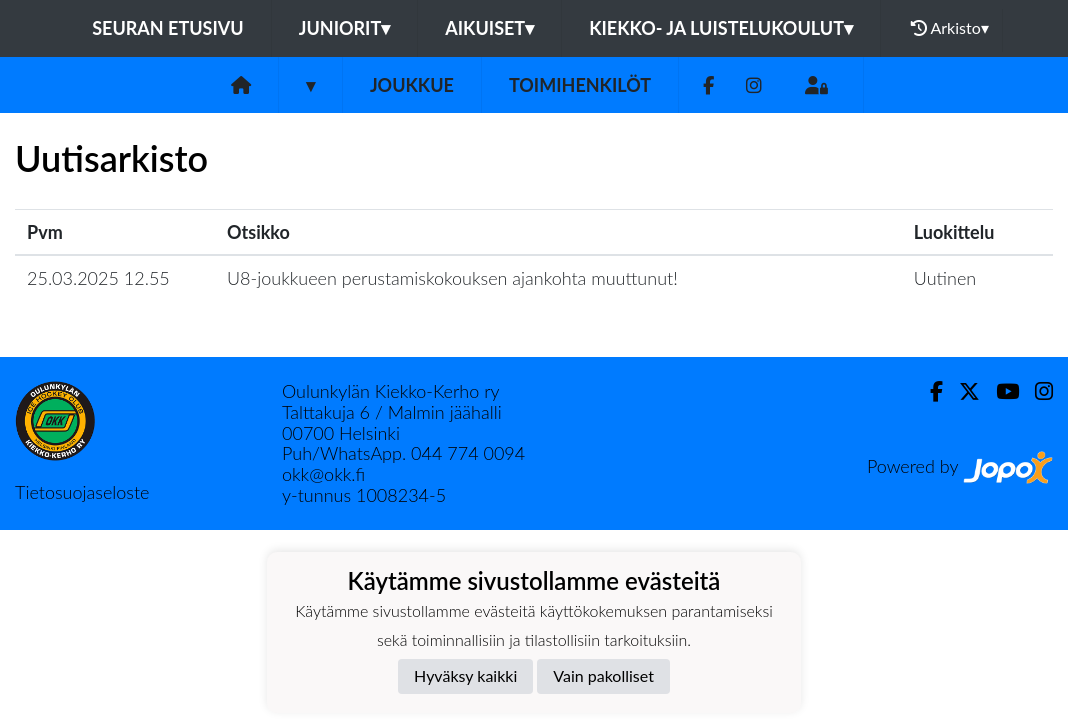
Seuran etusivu (168, 28)
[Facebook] (708, 85)
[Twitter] (961, 391)
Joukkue (412, 85)
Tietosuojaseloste (82, 492)
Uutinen (945, 278)
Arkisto (950, 28)
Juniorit (345, 28)
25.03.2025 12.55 (98, 278)
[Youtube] (999, 391)
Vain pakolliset (603, 675)
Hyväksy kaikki (465, 675)
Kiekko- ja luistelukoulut (721, 28)
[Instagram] (754, 85)
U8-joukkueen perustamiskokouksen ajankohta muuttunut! (452, 278)
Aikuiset (489, 28)
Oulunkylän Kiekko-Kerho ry (391, 391)
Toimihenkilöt (580, 85)
